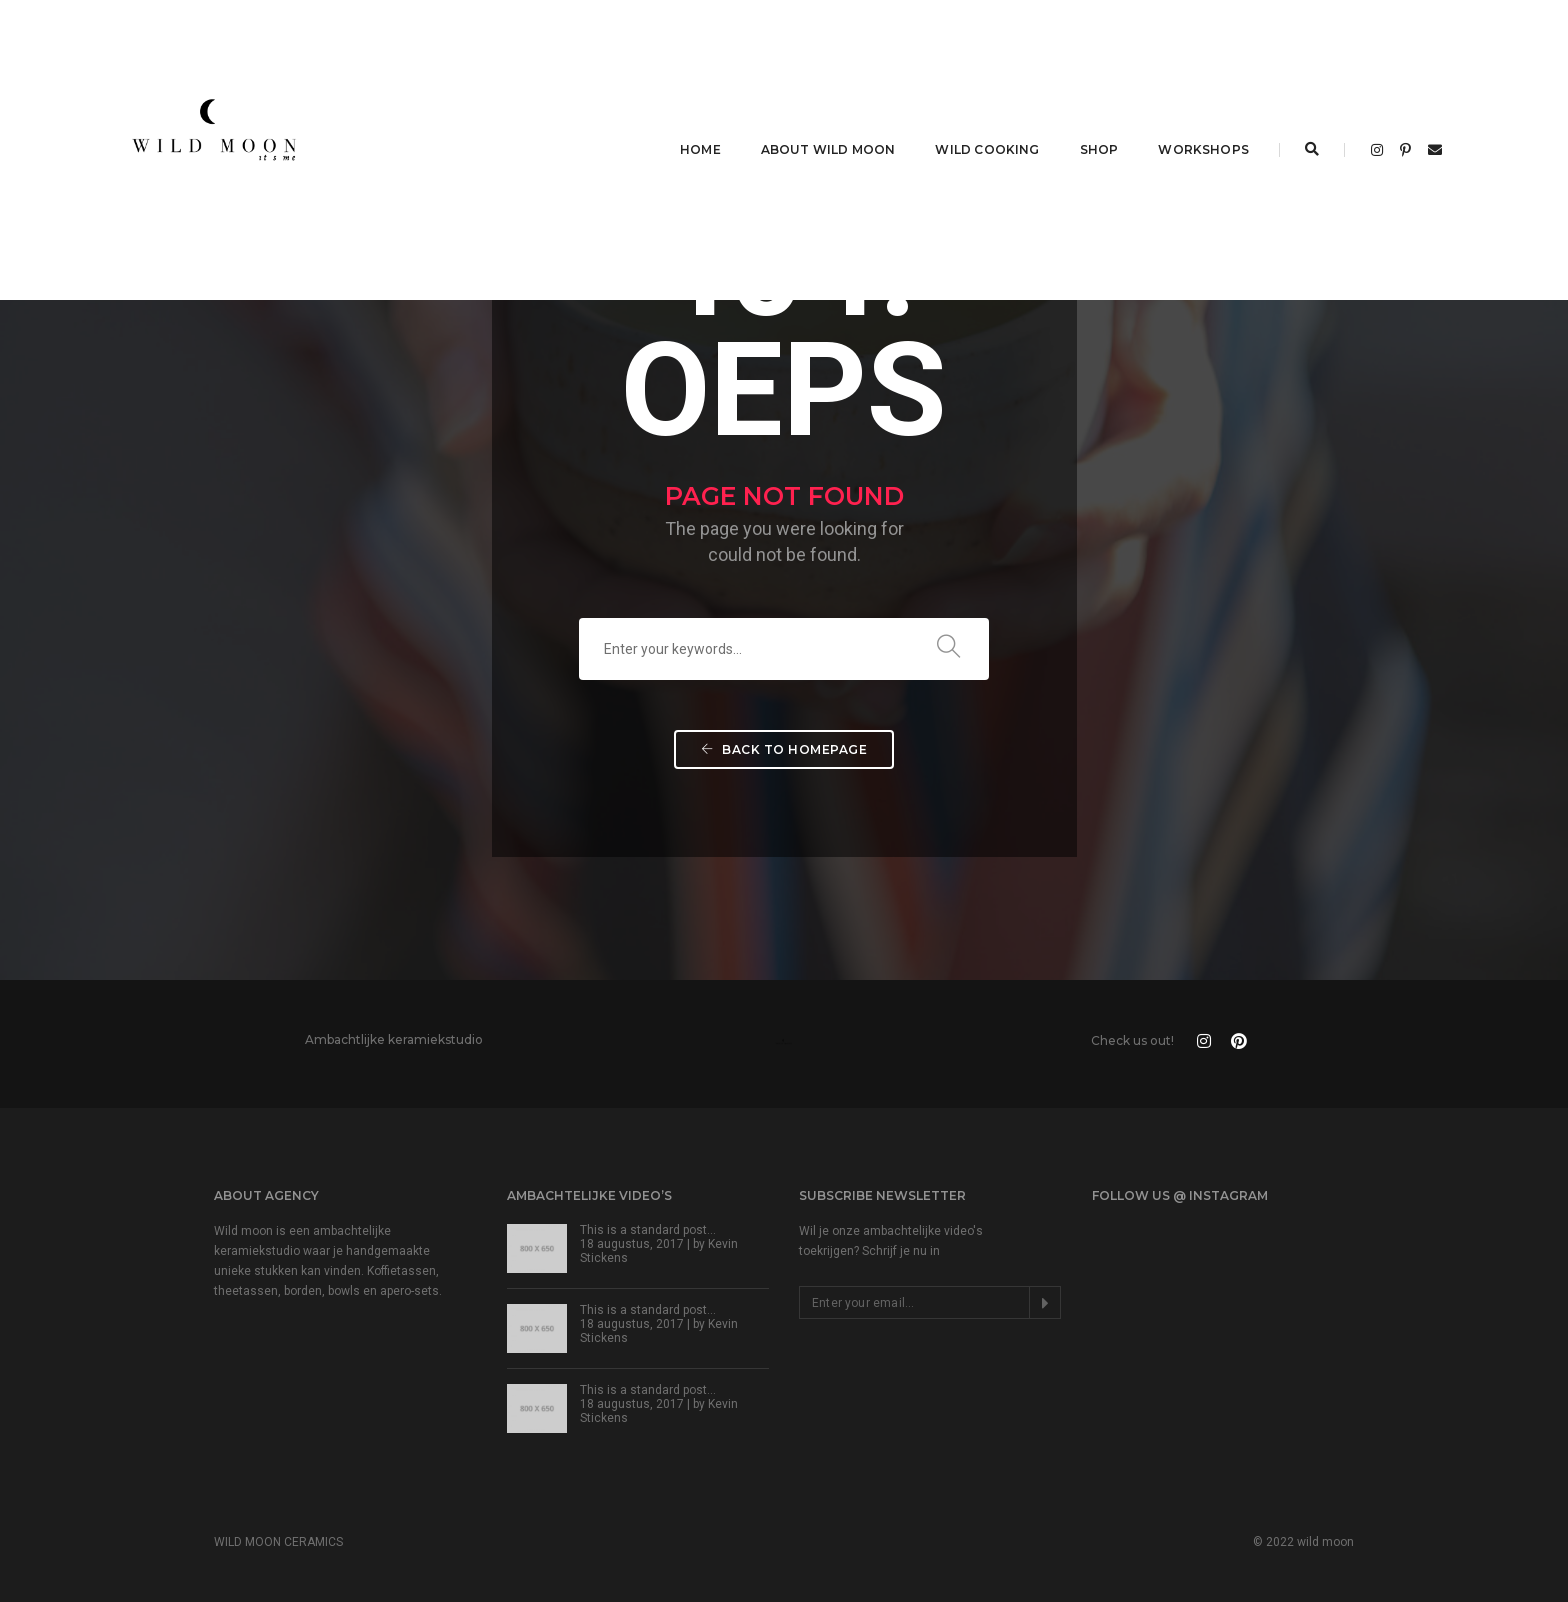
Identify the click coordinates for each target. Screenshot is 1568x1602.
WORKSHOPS (1203, 149)
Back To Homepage (784, 749)
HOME (700, 149)
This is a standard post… (648, 1230)
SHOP (1099, 149)
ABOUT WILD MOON (828, 149)
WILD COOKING (987, 149)
